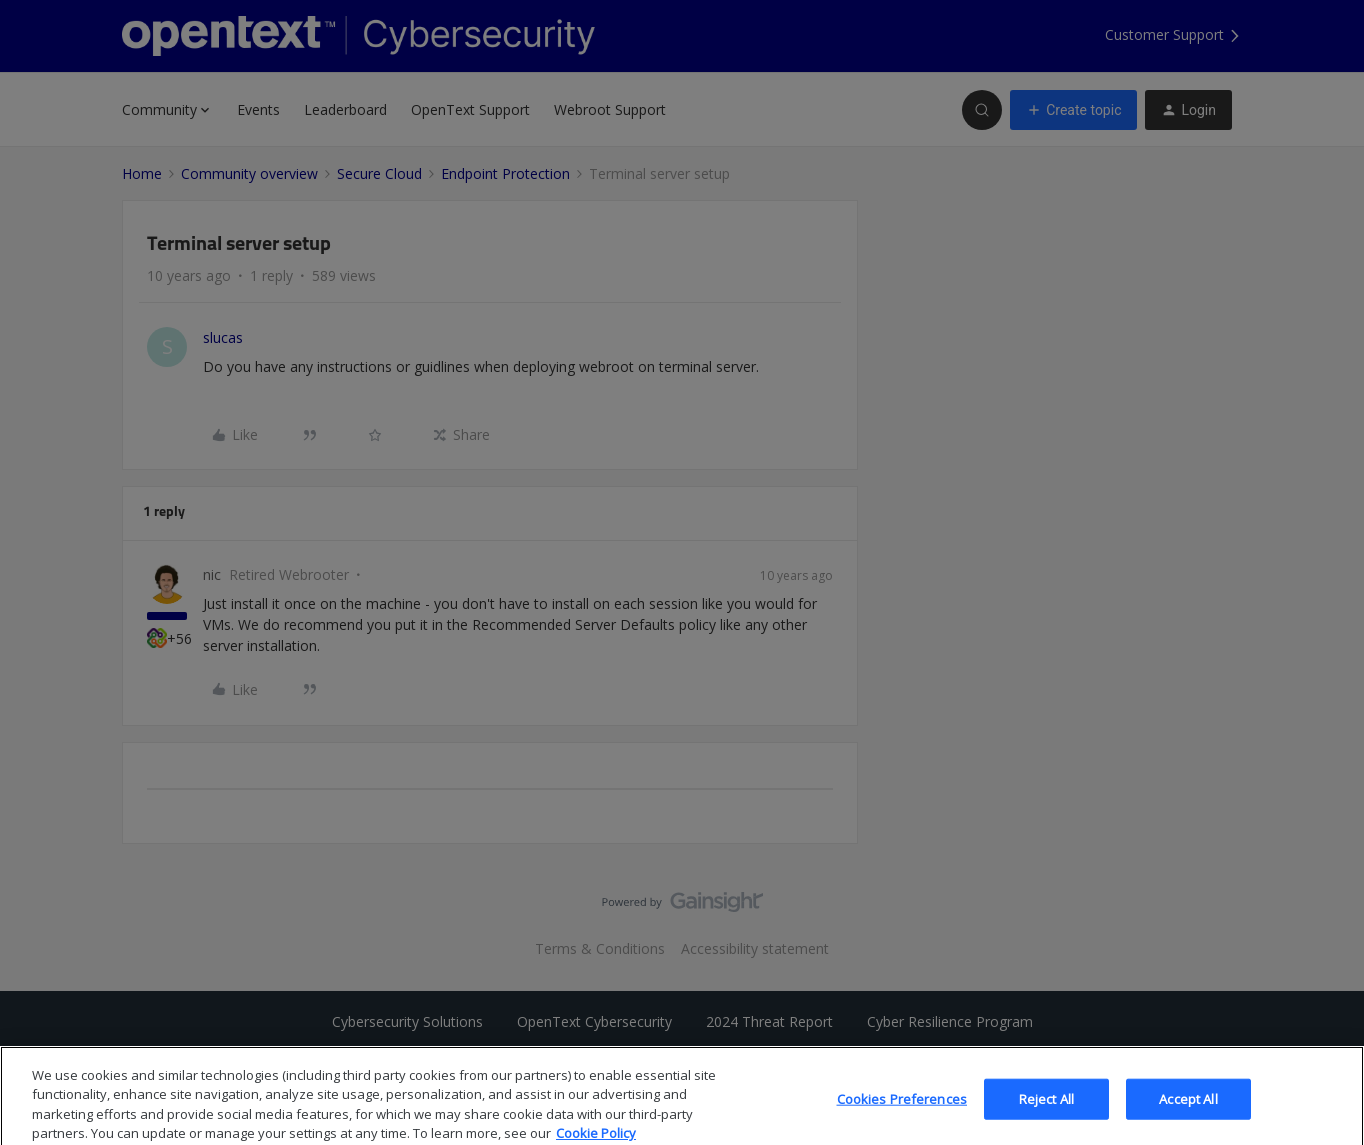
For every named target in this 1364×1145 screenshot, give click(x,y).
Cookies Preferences (902, 1114)
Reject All (1046, 1114)
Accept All (1188, 1114)
